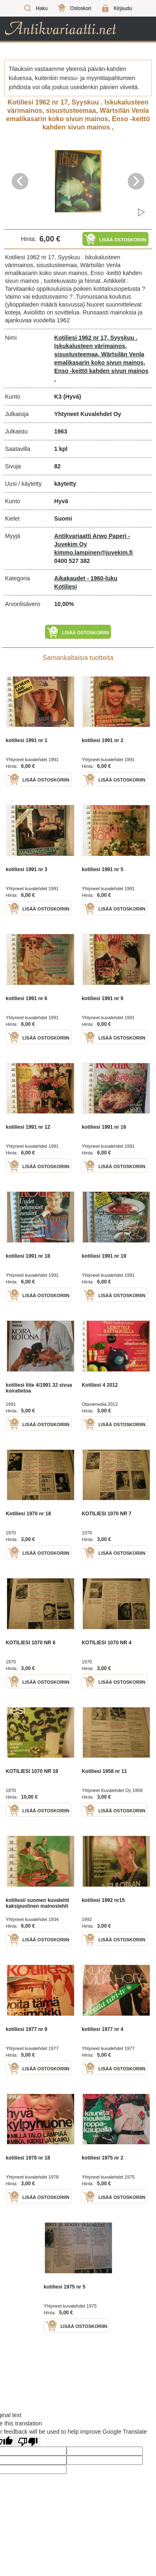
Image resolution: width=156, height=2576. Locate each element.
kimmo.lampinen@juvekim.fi (93, 552)
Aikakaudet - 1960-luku (85, 578)
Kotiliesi (65, 586)
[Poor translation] (27, 2441)
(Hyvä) (72, 396)
